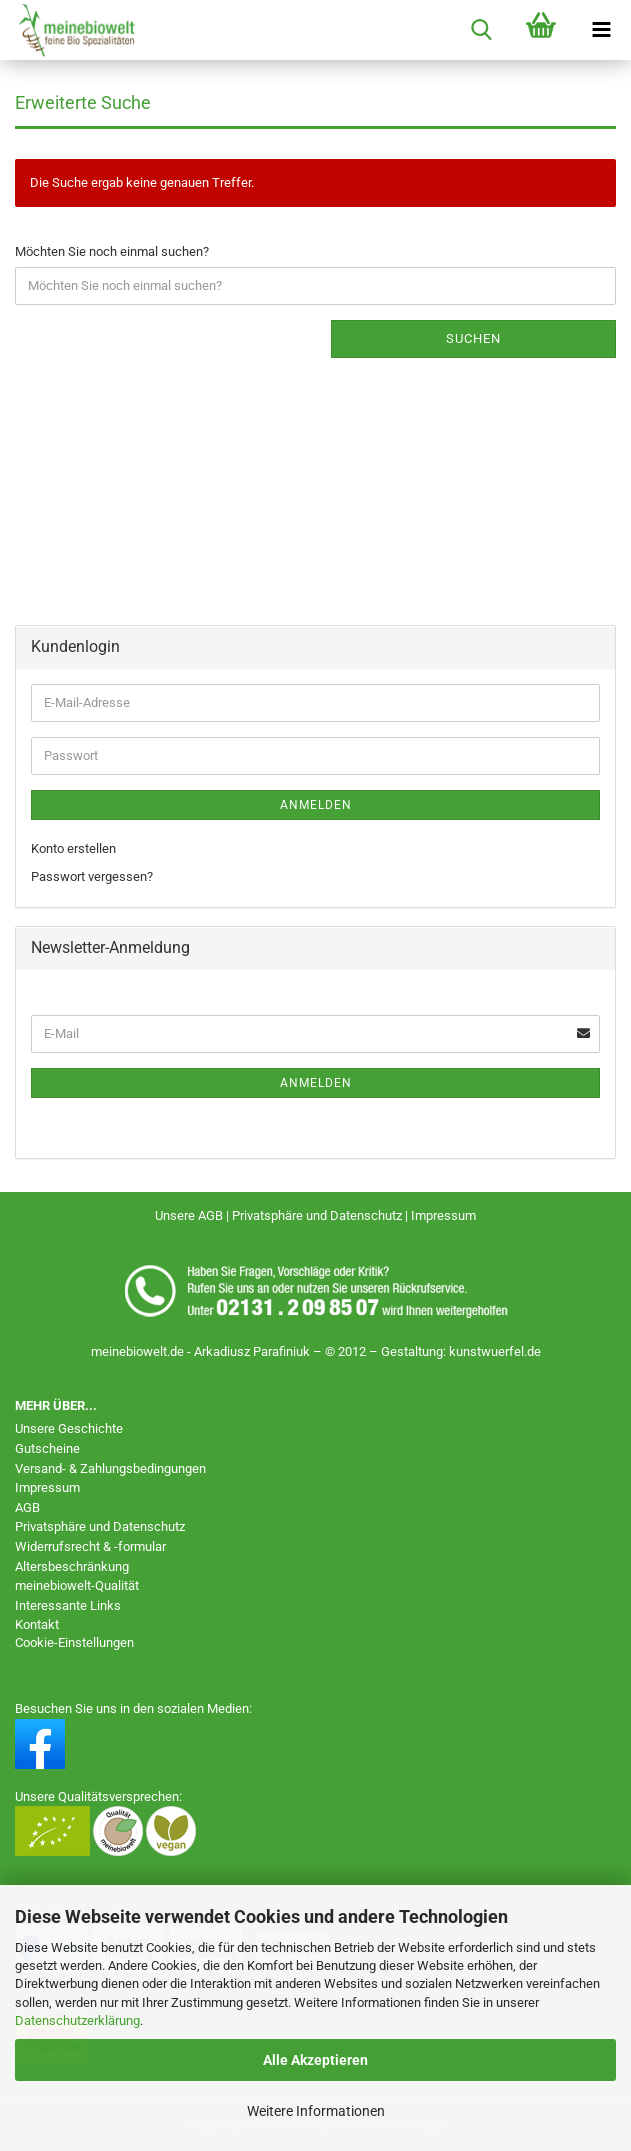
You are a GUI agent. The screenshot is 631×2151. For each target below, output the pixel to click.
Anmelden (316, 805)
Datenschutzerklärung (77, 2020)
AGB (27, 1507)
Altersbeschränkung (72, 1566)
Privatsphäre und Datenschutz (318, 1215)
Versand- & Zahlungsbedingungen (110, 1468)
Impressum (443, 1215)
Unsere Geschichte (69, 1428)
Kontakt (37, 1624)
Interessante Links (68, 1605)
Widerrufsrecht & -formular (90, 1546)
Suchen (473, 338)
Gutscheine (47, 1448)
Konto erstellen (73, 848)
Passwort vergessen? (92, 876)
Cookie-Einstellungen (74, 1642)
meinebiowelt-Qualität (77, 1585)
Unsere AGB (190, 1215)
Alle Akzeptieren (315, 2060)
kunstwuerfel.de (495, 1351)
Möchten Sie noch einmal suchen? (112, 251)
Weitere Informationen (316, 2111)
